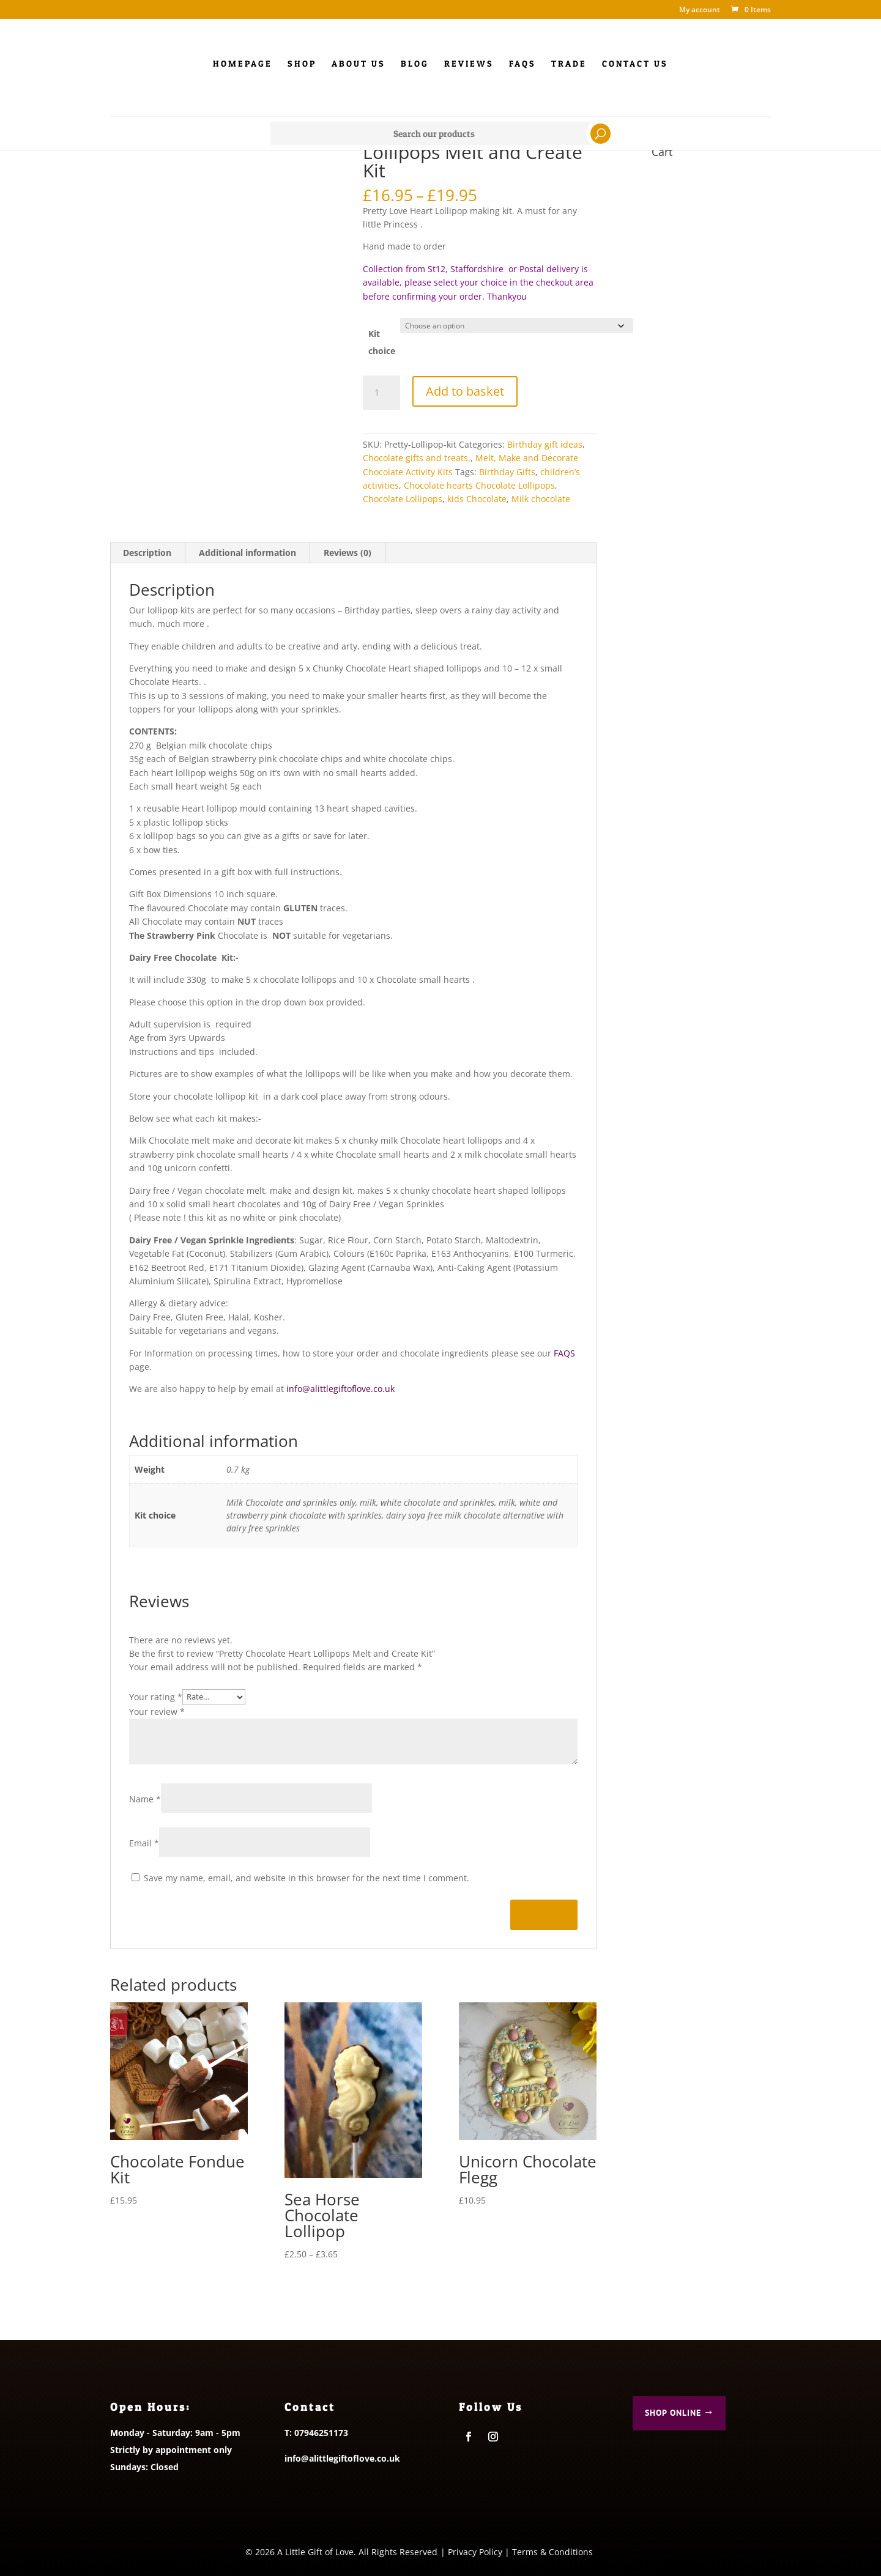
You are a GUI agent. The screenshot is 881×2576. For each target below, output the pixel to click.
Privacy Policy (475, 2552)
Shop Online (673, 2412)
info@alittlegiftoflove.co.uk (340, 1388)
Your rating (155, 1696)
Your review (157, 1711)
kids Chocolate (477, 499)
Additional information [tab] (247, 552)
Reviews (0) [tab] (347, 552)
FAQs (522, 63)
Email (144, 1843)
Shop (302, 63)
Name (145, 1799)
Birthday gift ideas (544, 444)
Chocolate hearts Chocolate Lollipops (479, 485)
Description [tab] (147, 552)
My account (699, 10)
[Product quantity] (381, 393)
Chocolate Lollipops (402, 499)
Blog (415, 63)
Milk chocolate (540, 499)
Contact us (635, 63)
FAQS (564, 1353)
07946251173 (321, 2432)
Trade (569, 63)
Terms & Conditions (552, 2552)
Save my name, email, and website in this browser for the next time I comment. (306, 1878)
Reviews (469, 63)
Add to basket (465, 390)
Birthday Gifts (507, 472)
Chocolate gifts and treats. (416, 458)
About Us (358, 63)
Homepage (242, 63)
